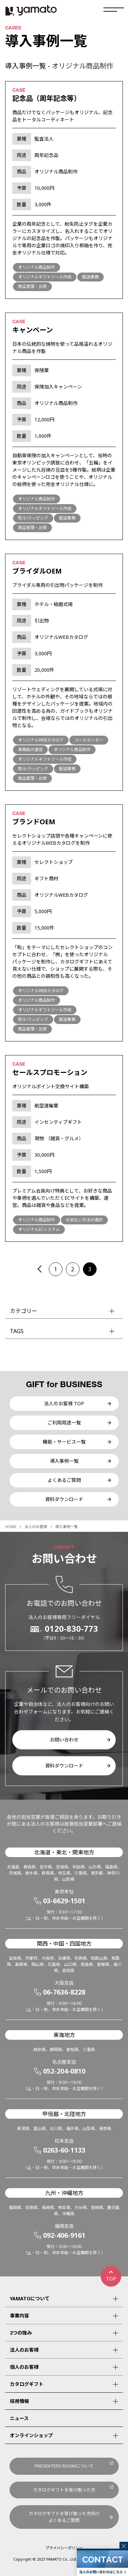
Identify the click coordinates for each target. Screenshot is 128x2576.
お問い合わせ (64, 1739)
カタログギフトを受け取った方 (64, 2490)
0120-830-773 (71, 1629)
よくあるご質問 (64, 1480)
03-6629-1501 (64, 1900)
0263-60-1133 (64, 2150)
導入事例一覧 (64, 1461)
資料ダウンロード (64, 1499)
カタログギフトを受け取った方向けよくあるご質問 (64, 2516)
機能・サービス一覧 (64, 1441)
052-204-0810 (64, 2071)
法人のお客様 (36, 1526)
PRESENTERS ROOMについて (64, 2466)
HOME (10, 1526)
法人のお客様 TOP (64, 1403)
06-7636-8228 (64, 1992)
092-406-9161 (64, 2235)
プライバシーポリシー (64, 2548)
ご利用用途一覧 (64, 1422)
